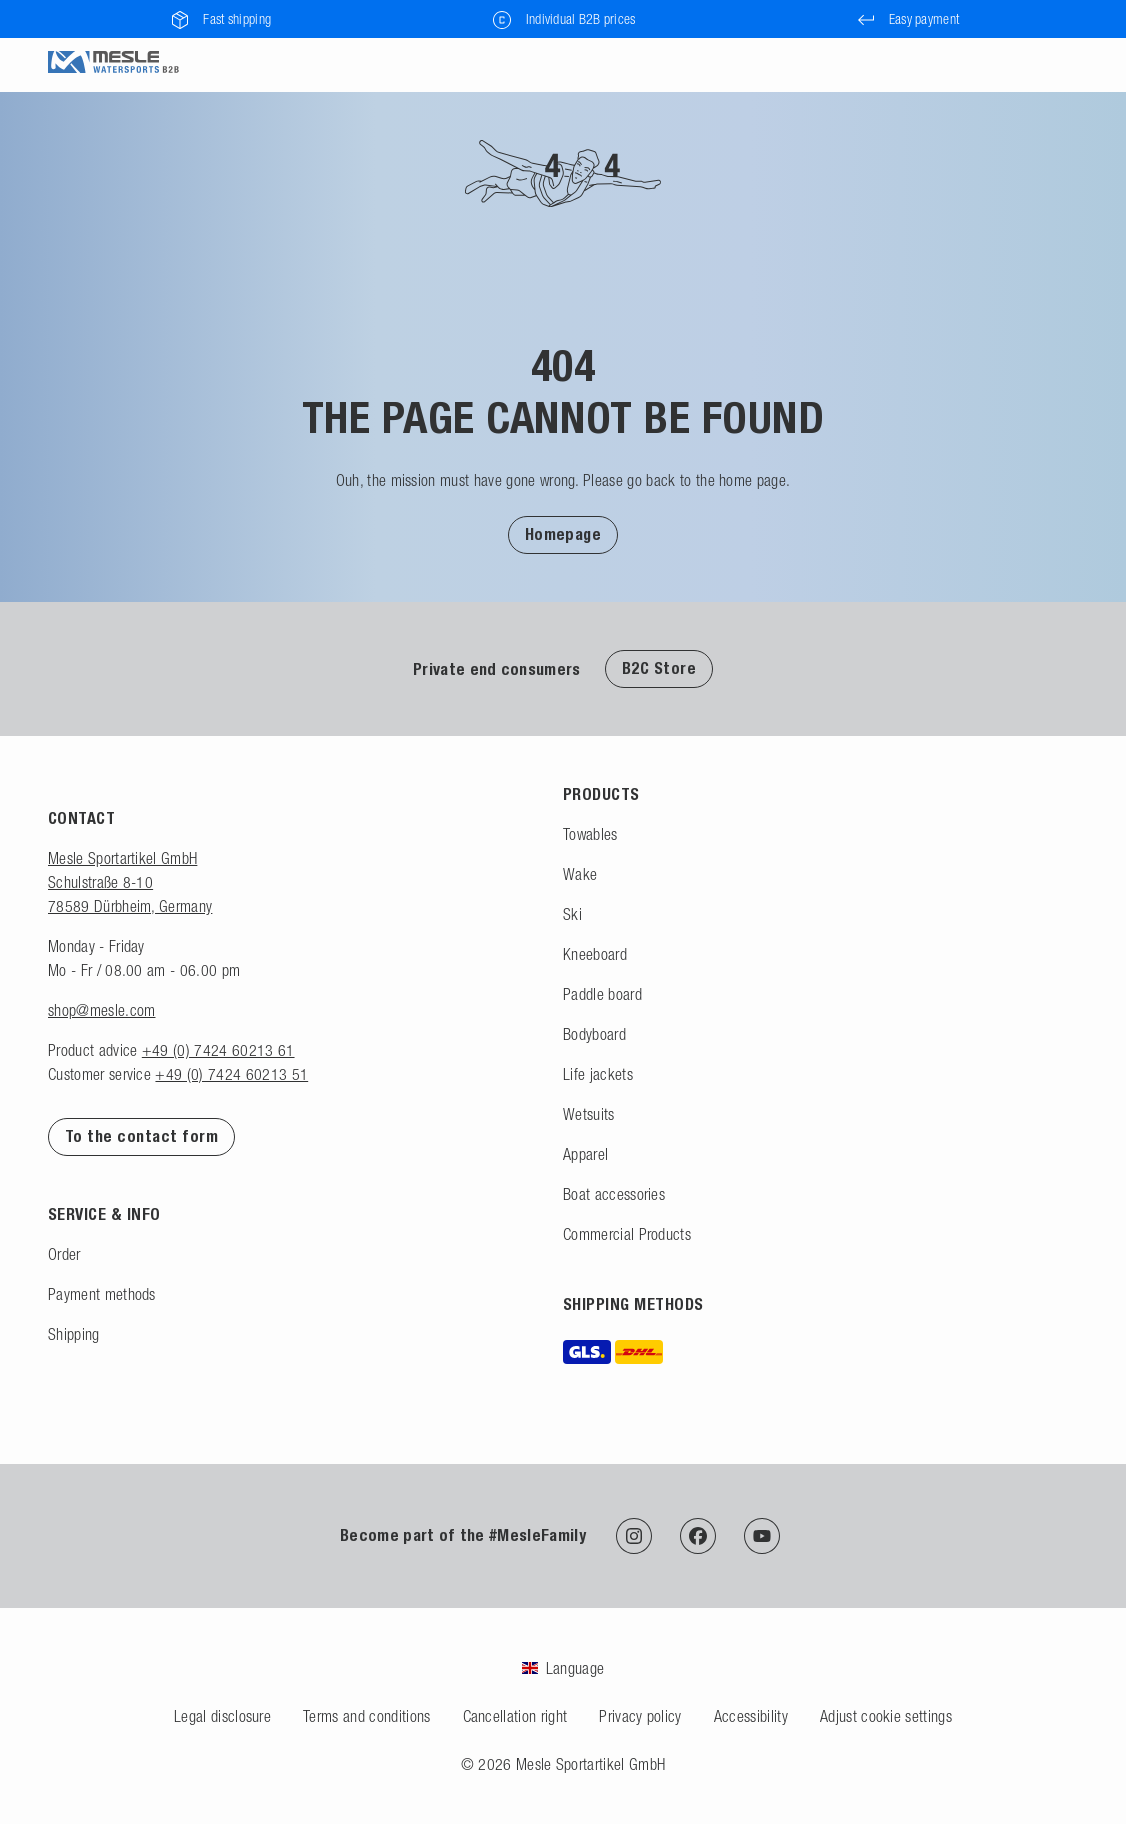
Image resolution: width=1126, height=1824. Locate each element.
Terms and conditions (366, 1716)
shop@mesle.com (101, 1010)
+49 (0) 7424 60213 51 (231, 1074)
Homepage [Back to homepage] (563, 534)
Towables (590, 834)
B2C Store (659, 668)
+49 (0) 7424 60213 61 (218, 1050)
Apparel (585, 1154)
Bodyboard (594, 1034)
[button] (563, 534)
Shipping (74, 1334)
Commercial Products (627, 1234)
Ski (572, 914)
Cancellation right (515, 1716)
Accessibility (751, 1716)
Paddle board (602, 994)
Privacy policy (640, 1716)
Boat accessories (614, 1194)
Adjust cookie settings (886, 1716)
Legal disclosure (222, 1716)
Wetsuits (589, 1114)
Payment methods (102, 1294)
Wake (580, 874)
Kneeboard (595, 954)
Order (64, 1254)
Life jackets (598, 1074)
